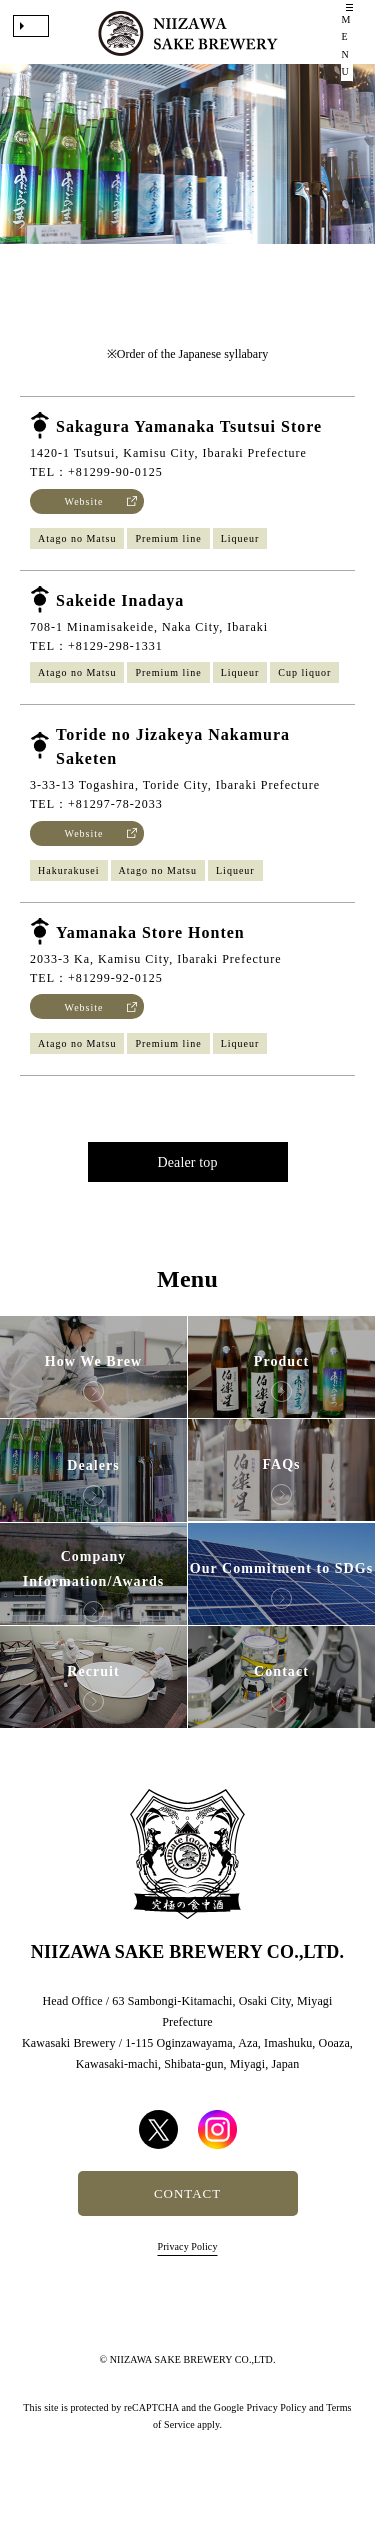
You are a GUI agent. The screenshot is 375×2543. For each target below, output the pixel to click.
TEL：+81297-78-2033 (96, 834)
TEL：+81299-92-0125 (96, 1008)
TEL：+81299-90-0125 (96, 502)
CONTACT (187, 2222)
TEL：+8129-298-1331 (96, 676)
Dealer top (187, 1192)
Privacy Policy (187, 2275)
